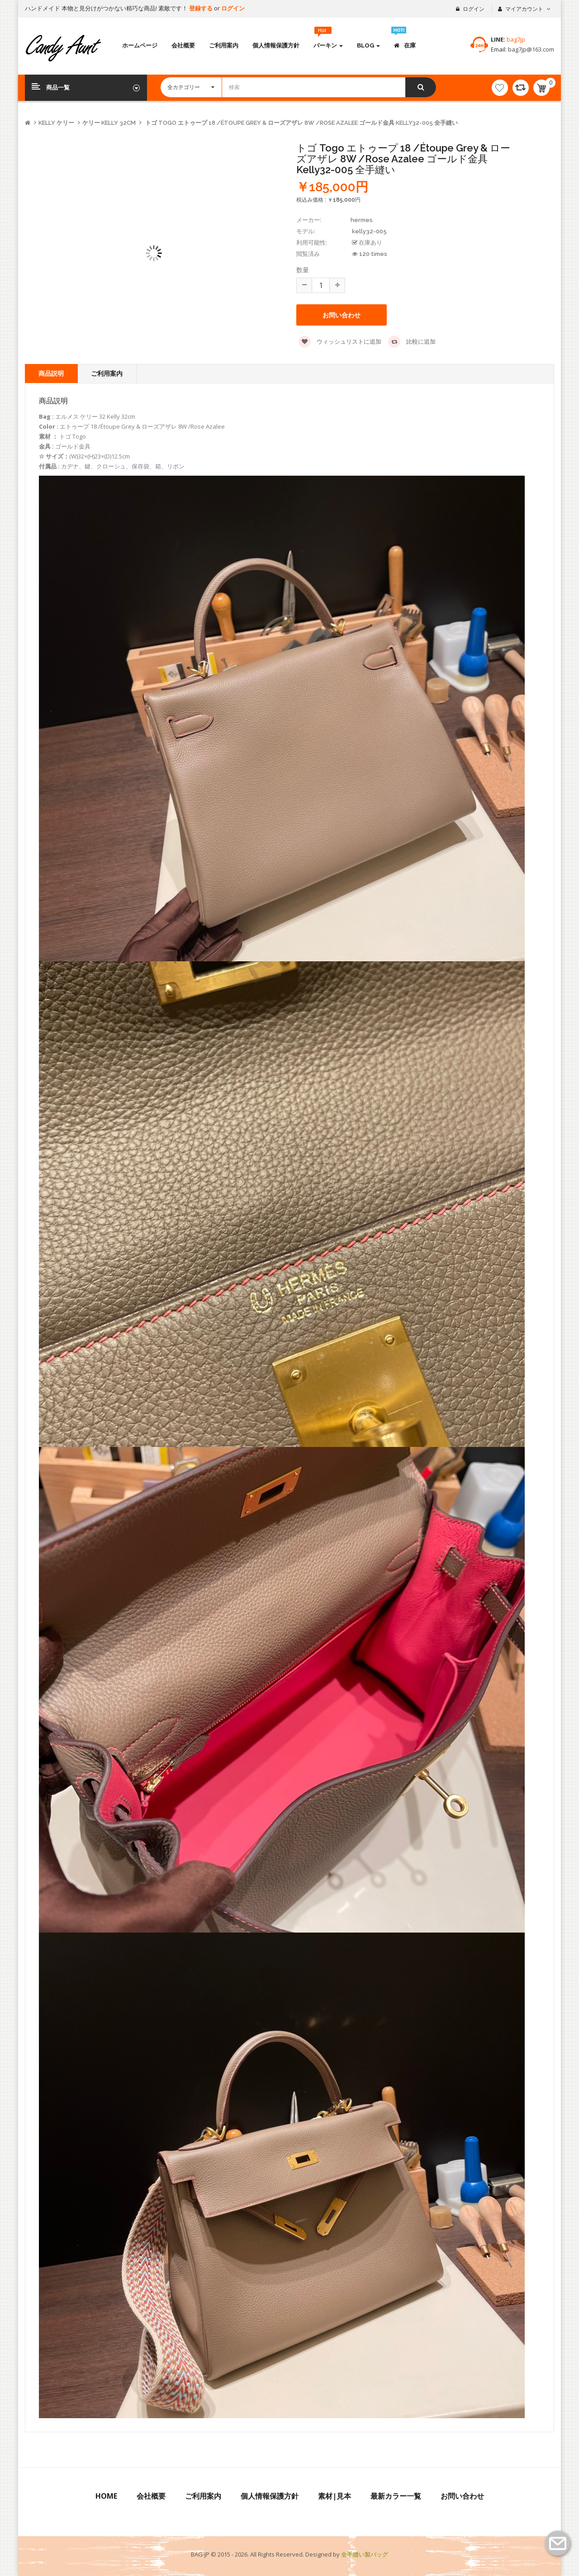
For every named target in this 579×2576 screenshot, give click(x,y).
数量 (302, 269)
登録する (201, 8)
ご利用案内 (107, 373)
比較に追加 (412, 342)
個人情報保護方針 (270, 2496)
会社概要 (151, 2496)
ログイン (233, 8)
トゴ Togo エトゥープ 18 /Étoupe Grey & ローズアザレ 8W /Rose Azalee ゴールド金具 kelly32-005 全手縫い (301, 122)
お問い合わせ (341, 315)
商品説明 (51, 373)
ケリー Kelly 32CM (109, 122)
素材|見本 (334, 2496)
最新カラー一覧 (395, 2496)
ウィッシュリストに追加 (340, 342)
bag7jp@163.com (530, 49)
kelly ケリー (56, 122)
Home (106, 2496)
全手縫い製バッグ (364, 2554)
